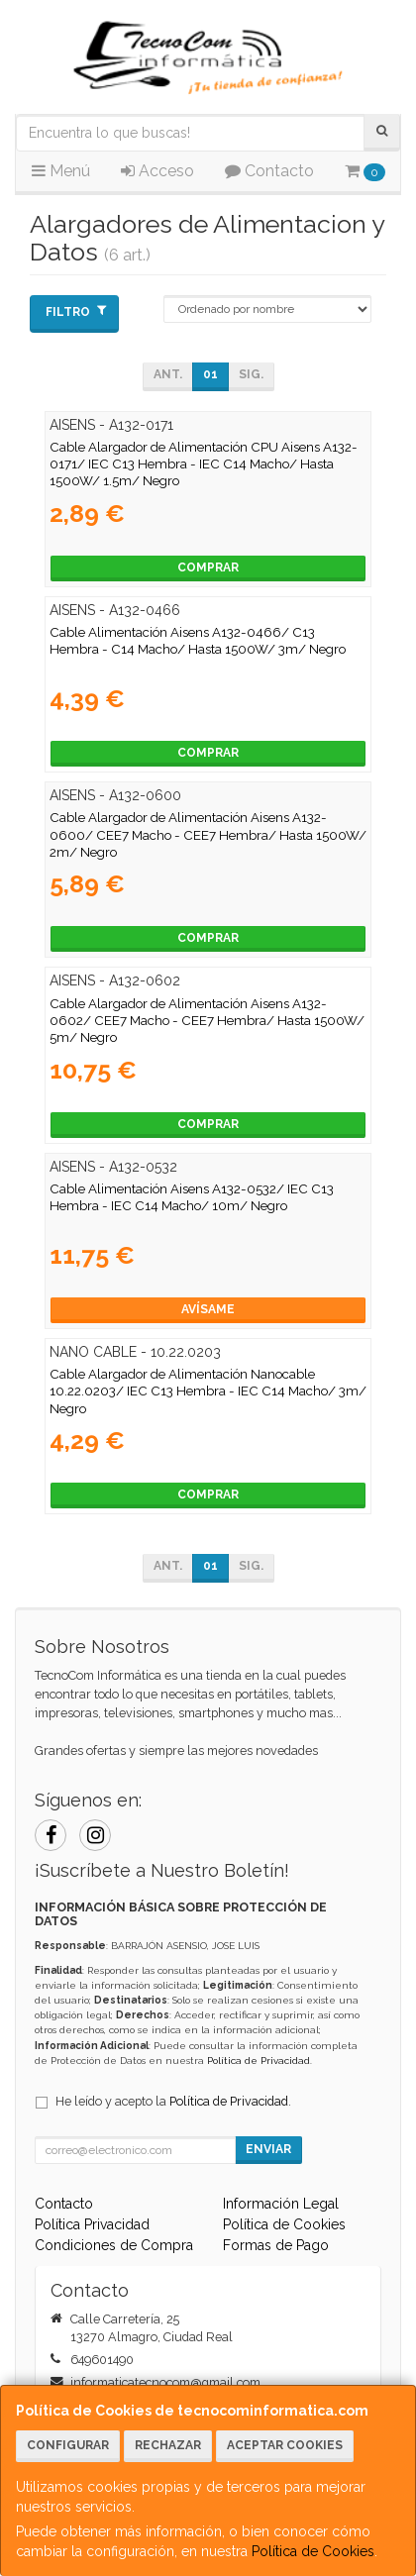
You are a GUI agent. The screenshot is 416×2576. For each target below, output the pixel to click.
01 (210, 374)
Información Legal (281, 2204)
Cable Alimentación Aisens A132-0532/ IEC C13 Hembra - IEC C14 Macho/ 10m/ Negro (192, 1197)
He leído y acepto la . (173, 2101)
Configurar (68, 2445)
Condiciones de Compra (114, 2245)
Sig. (251, 374)
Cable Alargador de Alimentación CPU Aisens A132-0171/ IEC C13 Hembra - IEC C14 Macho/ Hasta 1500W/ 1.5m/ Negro (204, 464)
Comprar (208, 567)
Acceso (157, 170)
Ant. (168, 374)
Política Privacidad (92, 2224)
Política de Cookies (313, 2551)
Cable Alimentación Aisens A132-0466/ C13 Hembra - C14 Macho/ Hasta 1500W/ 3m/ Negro (198, 640)
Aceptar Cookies (285, 2445)
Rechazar (168, 2445)
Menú (61, 170)
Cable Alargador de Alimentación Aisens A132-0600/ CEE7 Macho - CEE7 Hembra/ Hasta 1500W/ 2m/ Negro (208, 834)
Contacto (269, 170)
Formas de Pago (276, 2245)
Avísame (208, 1309)
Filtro (76, 311)
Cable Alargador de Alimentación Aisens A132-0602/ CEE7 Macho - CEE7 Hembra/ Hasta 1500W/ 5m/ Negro (207, 1020)
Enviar (268, 2149)
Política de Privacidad (258, 2060)
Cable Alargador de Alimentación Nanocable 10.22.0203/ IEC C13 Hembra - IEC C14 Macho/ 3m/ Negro (208, 1391)
